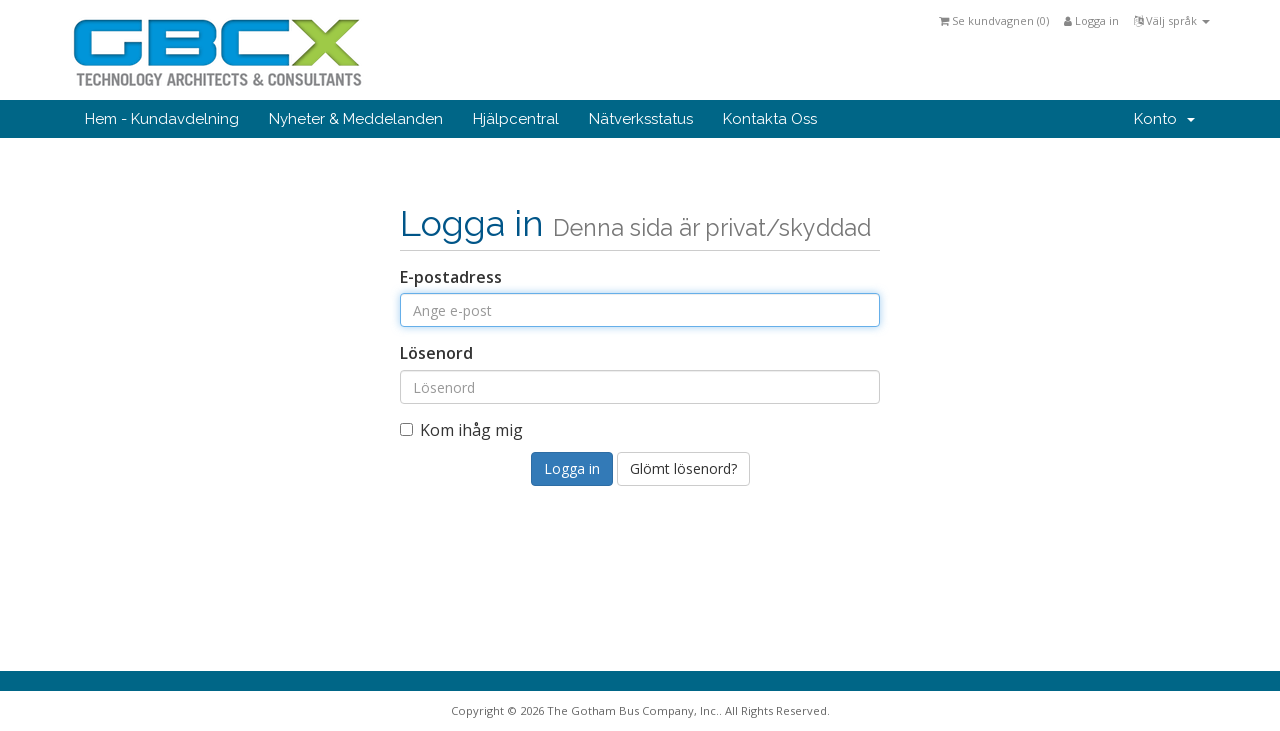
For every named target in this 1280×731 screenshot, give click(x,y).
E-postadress (451, 277)
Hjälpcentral (516, 119)
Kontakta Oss (770, 119)
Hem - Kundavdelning (162, 119)
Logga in (1091, 20)
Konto (1164, 119)
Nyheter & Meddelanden (356, 119)
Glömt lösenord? (683, 468)
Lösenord (436, 353)
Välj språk (1172, 20)
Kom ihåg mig (461, 430)
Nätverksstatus (641, 119)
